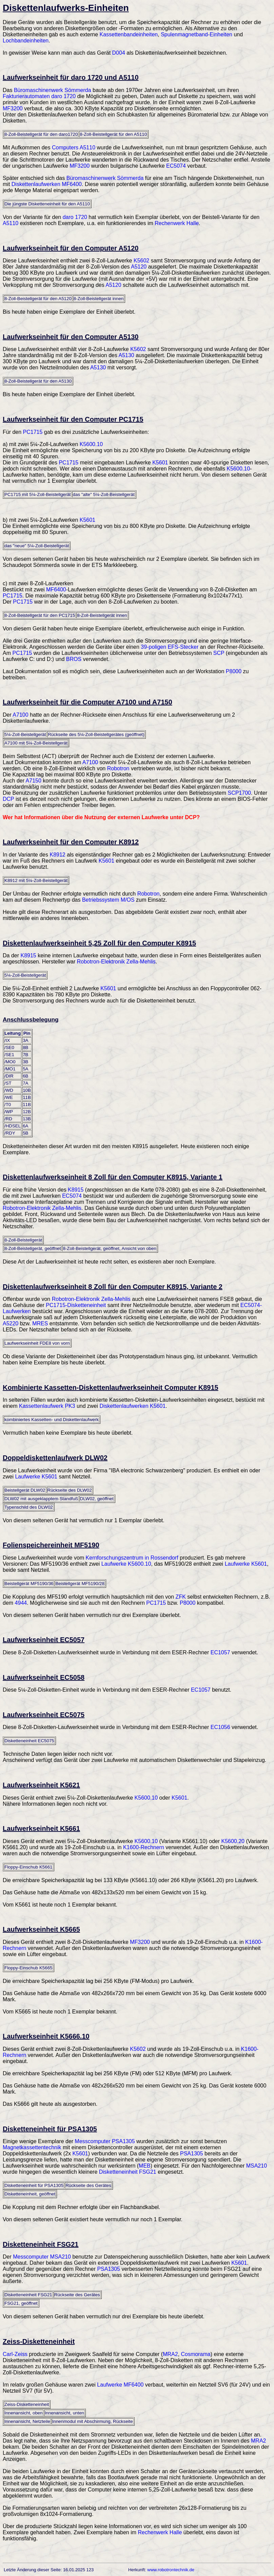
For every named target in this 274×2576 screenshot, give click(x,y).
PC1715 (33, 432)
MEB (145, 2166)
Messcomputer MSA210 (42, 2257)
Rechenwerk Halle (177, 223)
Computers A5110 (73, 147)
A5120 (138, 267)
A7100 (20, 715)
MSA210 (256, 2166)
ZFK (181, 1597)
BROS (73, 659)
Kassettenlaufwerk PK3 (47, 1406)
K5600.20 (233, 1841)
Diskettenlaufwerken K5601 (133, 1406)
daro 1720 (75, 217)
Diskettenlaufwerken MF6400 (47, 184)
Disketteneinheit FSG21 (127, 2172)
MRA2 (170, 2354)
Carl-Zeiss (15, 2354)
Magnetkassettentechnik (32, 2147)
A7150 (33, 781)
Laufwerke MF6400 (120, 2385)
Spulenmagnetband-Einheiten (196, 34)
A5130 (126, 355)
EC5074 (176, 166)
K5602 (141, 260)
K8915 (28, 955)
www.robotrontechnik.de (170, 2569)
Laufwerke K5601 (36, 1476)
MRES (40, 1323)
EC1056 (220, 1727)
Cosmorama (196, 2354)
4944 (21, 1603)
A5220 (10, 1323)
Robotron (118, 768)
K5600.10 (91, 444)
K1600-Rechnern (143, 1847)
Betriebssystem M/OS (108, 900)
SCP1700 (239, 793)
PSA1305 (191, 2153)
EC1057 (220, 1652)
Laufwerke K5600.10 (126, 1564)
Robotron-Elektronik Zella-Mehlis (116, 961)
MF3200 (13, 108)
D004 (118, 53)
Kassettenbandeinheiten (129, 34)
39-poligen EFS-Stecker (169, 647)
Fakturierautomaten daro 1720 (39, 96)
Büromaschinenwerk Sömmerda (52, 90)
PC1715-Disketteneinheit (76, 1305)
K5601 (160, 462)
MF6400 (56, 589)
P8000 (233, 671)
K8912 (57, 855)
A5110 (10, 223)
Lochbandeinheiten (25, 40)
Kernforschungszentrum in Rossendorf (132, 1558)
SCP (218, 653)
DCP (8, 799)
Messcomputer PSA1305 (105, 2141)
